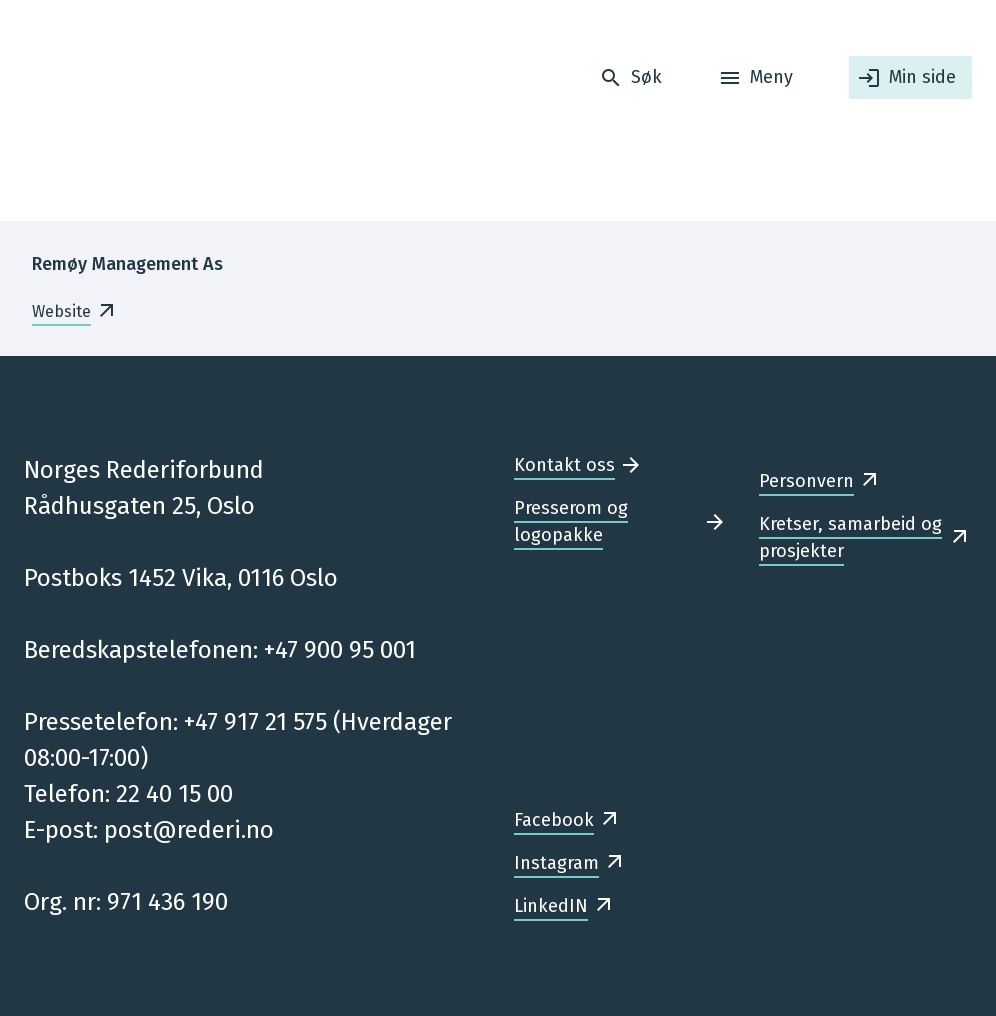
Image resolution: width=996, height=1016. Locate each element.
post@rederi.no (189, 830)
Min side (922, 77)
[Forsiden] (149, 110)
